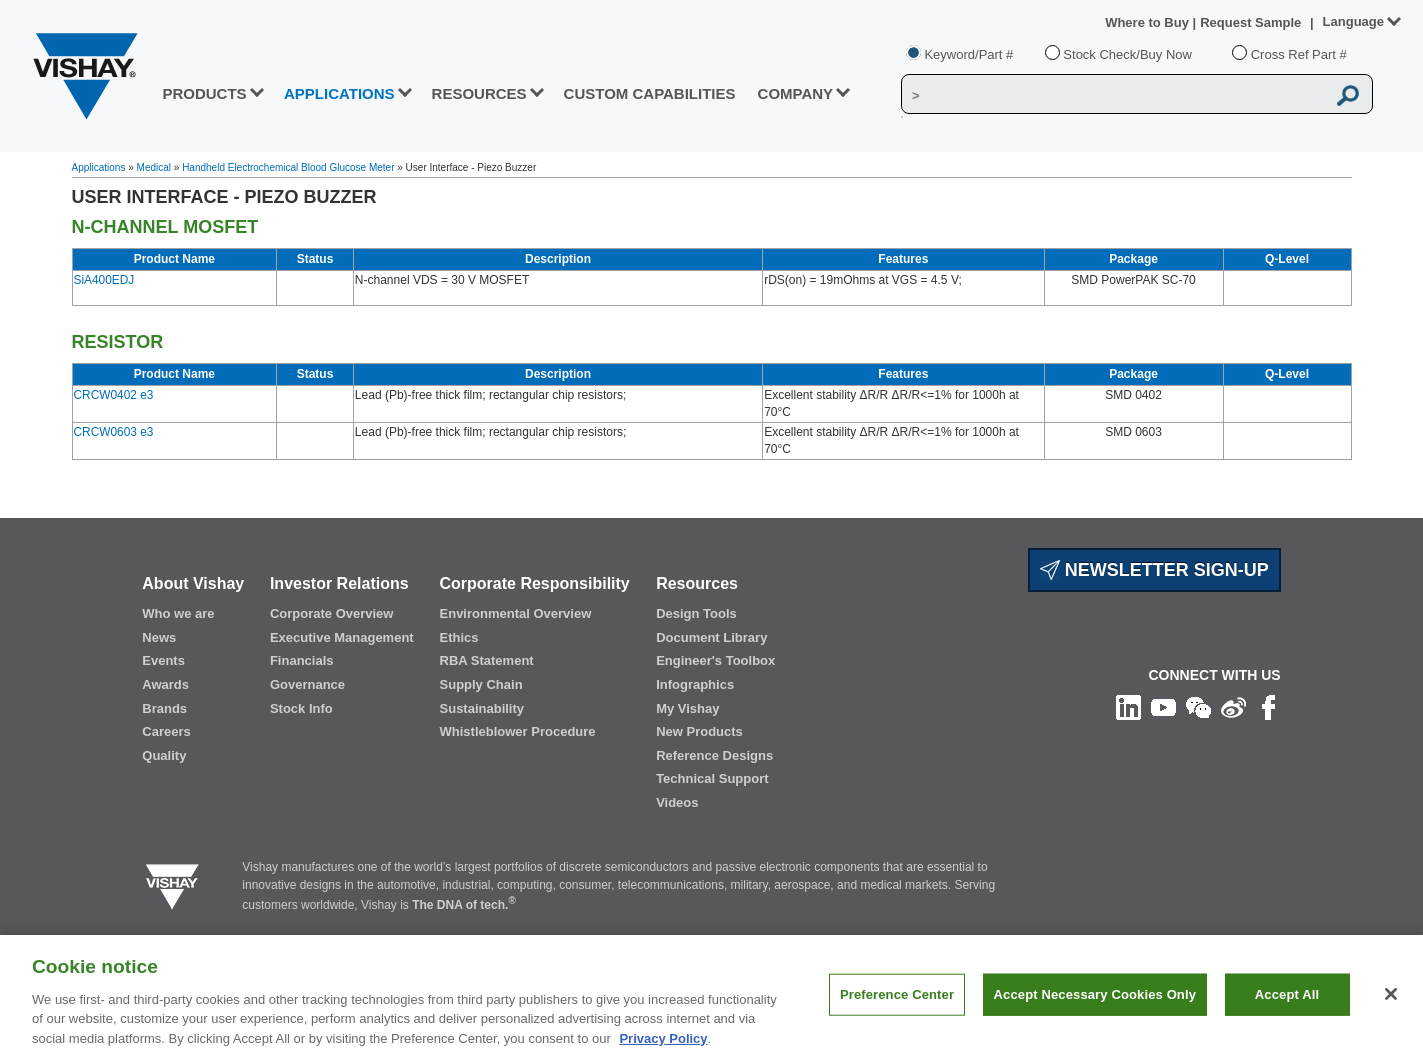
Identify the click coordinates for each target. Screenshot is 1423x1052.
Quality (164, 755)
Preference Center (897, 1012)
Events (163, 660)
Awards (165, 684)
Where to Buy (1148, 22)
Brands (164, 708)
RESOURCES (479, 93)
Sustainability (482, 708)
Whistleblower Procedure (518, 731)
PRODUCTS (204, 93)
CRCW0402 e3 (114, 395)
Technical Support (712, 778)
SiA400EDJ (104, 280)
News (159, 637)
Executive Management (342, 637)
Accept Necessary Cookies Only (1095, 1012)
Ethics (459, 637)
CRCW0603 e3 (114, 432)
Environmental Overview (516, 613)
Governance (307, 684)
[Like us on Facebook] (1268, 707)
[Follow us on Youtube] (1163, 707)
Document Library (711, 637)
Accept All (1287, 1012)
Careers (166, 731)
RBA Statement (487, 660)
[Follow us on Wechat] (1198, 707)
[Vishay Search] (1113, 95)
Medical (154, 167)
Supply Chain (481, 684)
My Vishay (687, 708)
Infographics (695, 684)
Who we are (178, 613)
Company (796, 93)
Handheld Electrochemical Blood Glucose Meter (288, 167)
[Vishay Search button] (1348, 95)
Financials (302, 660)
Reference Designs (714, 755)
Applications (99, 167)
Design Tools (696, 613)
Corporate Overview (332, 613)
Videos (677, 802)
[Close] (1391, 1013)
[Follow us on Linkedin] (1128, 707)
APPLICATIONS (339, 93)
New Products (699, 731)
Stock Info (301, 708)
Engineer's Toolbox (715, 660)
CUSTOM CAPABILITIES (650, 93)
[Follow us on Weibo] (1233, 707)
